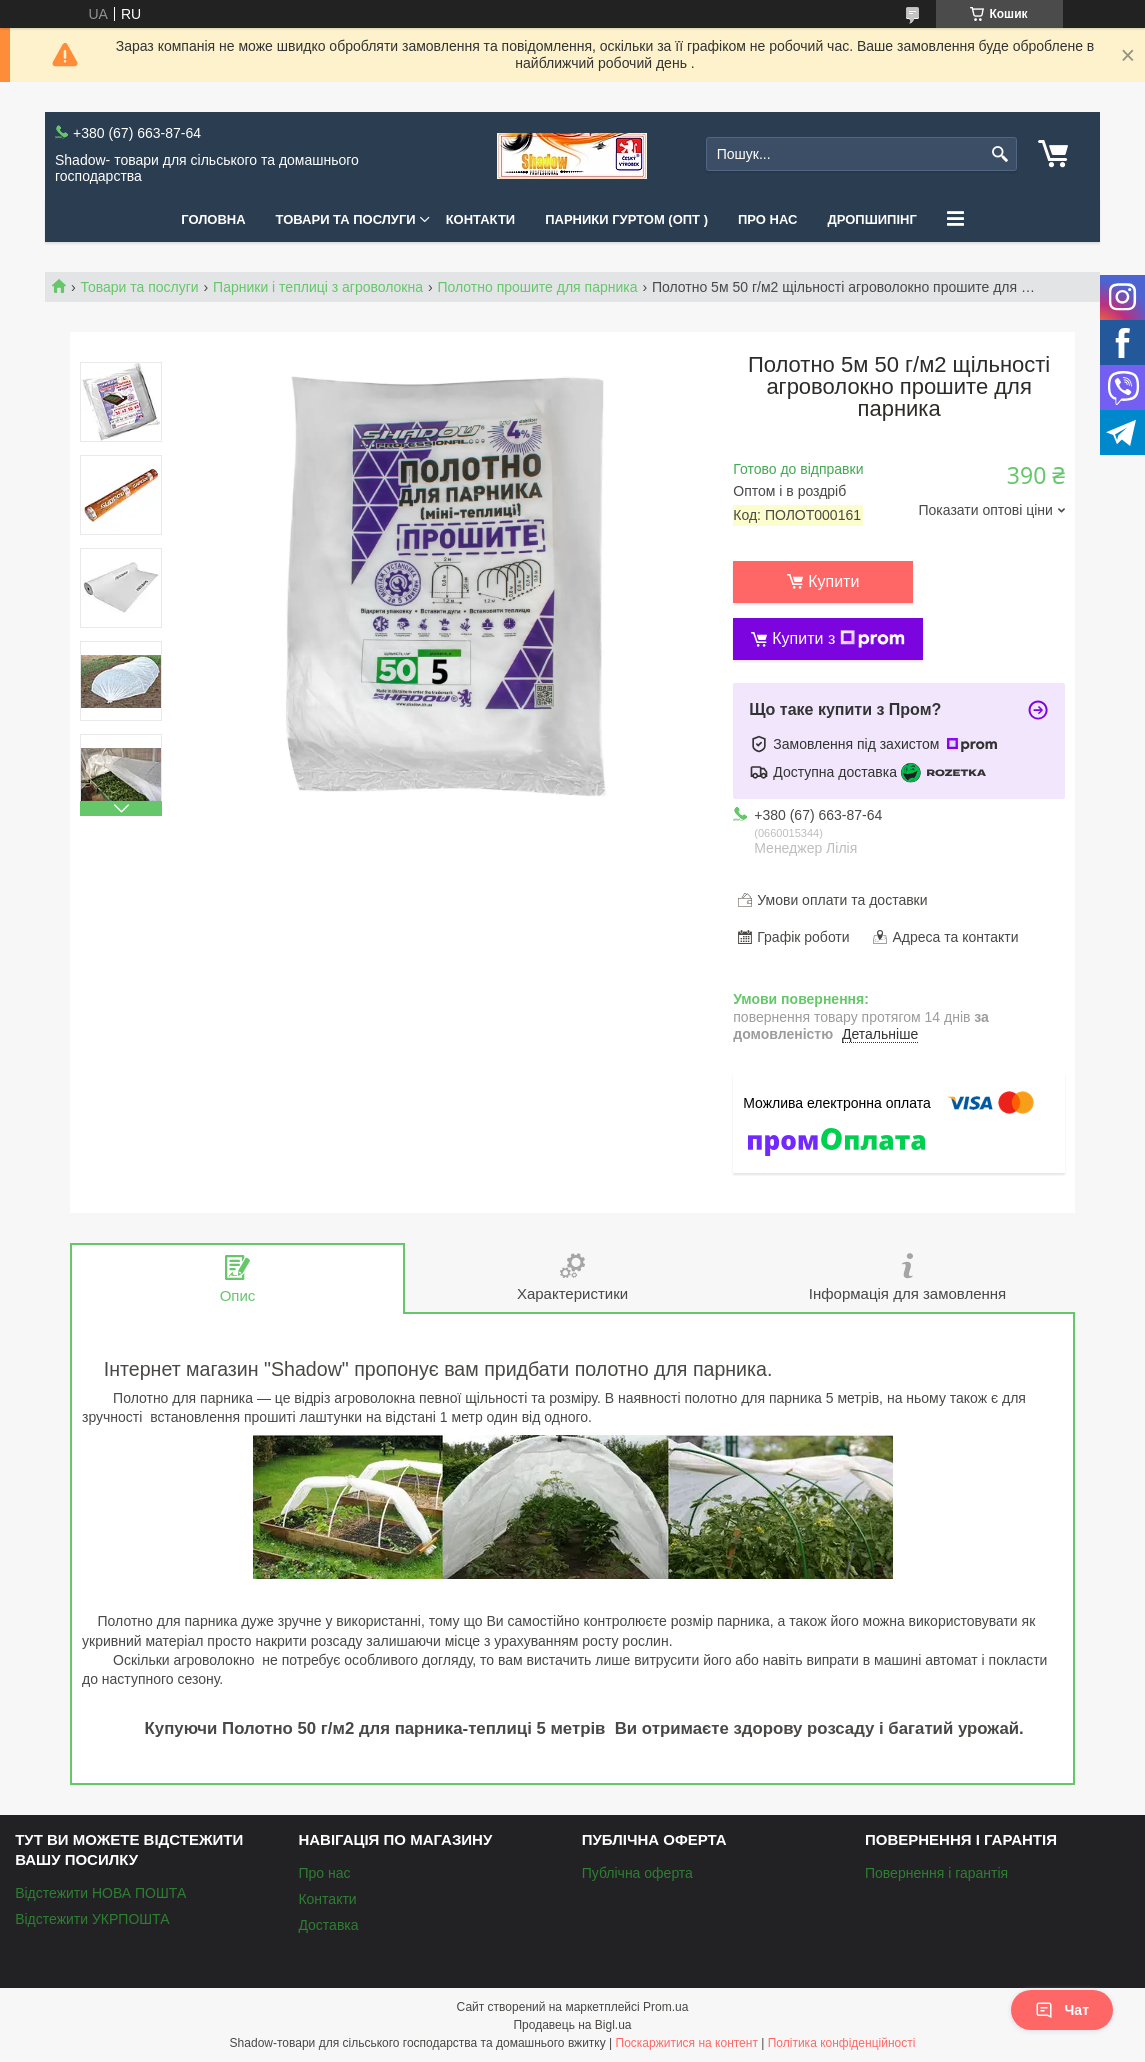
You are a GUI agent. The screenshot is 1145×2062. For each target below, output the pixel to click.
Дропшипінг (871, 219)
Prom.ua (665, 2007)
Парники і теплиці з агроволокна (318, 287)
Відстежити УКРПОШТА (92, 1919)
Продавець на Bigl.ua (572, 2025)
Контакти (481, 219)
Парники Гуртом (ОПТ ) (626, 219)
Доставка (328, 1925)
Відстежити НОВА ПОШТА (100, 1893)
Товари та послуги (346, 219)
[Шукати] (999, 154)
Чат (1062, 2010)
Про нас (767, 219)
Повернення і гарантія (936, 1873)
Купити (833, 581)
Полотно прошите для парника (537, 287)
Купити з (838, 639)
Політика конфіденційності (842, 2043)
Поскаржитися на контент (687, 2043)
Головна (213, 219)
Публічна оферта (637, 1873)
